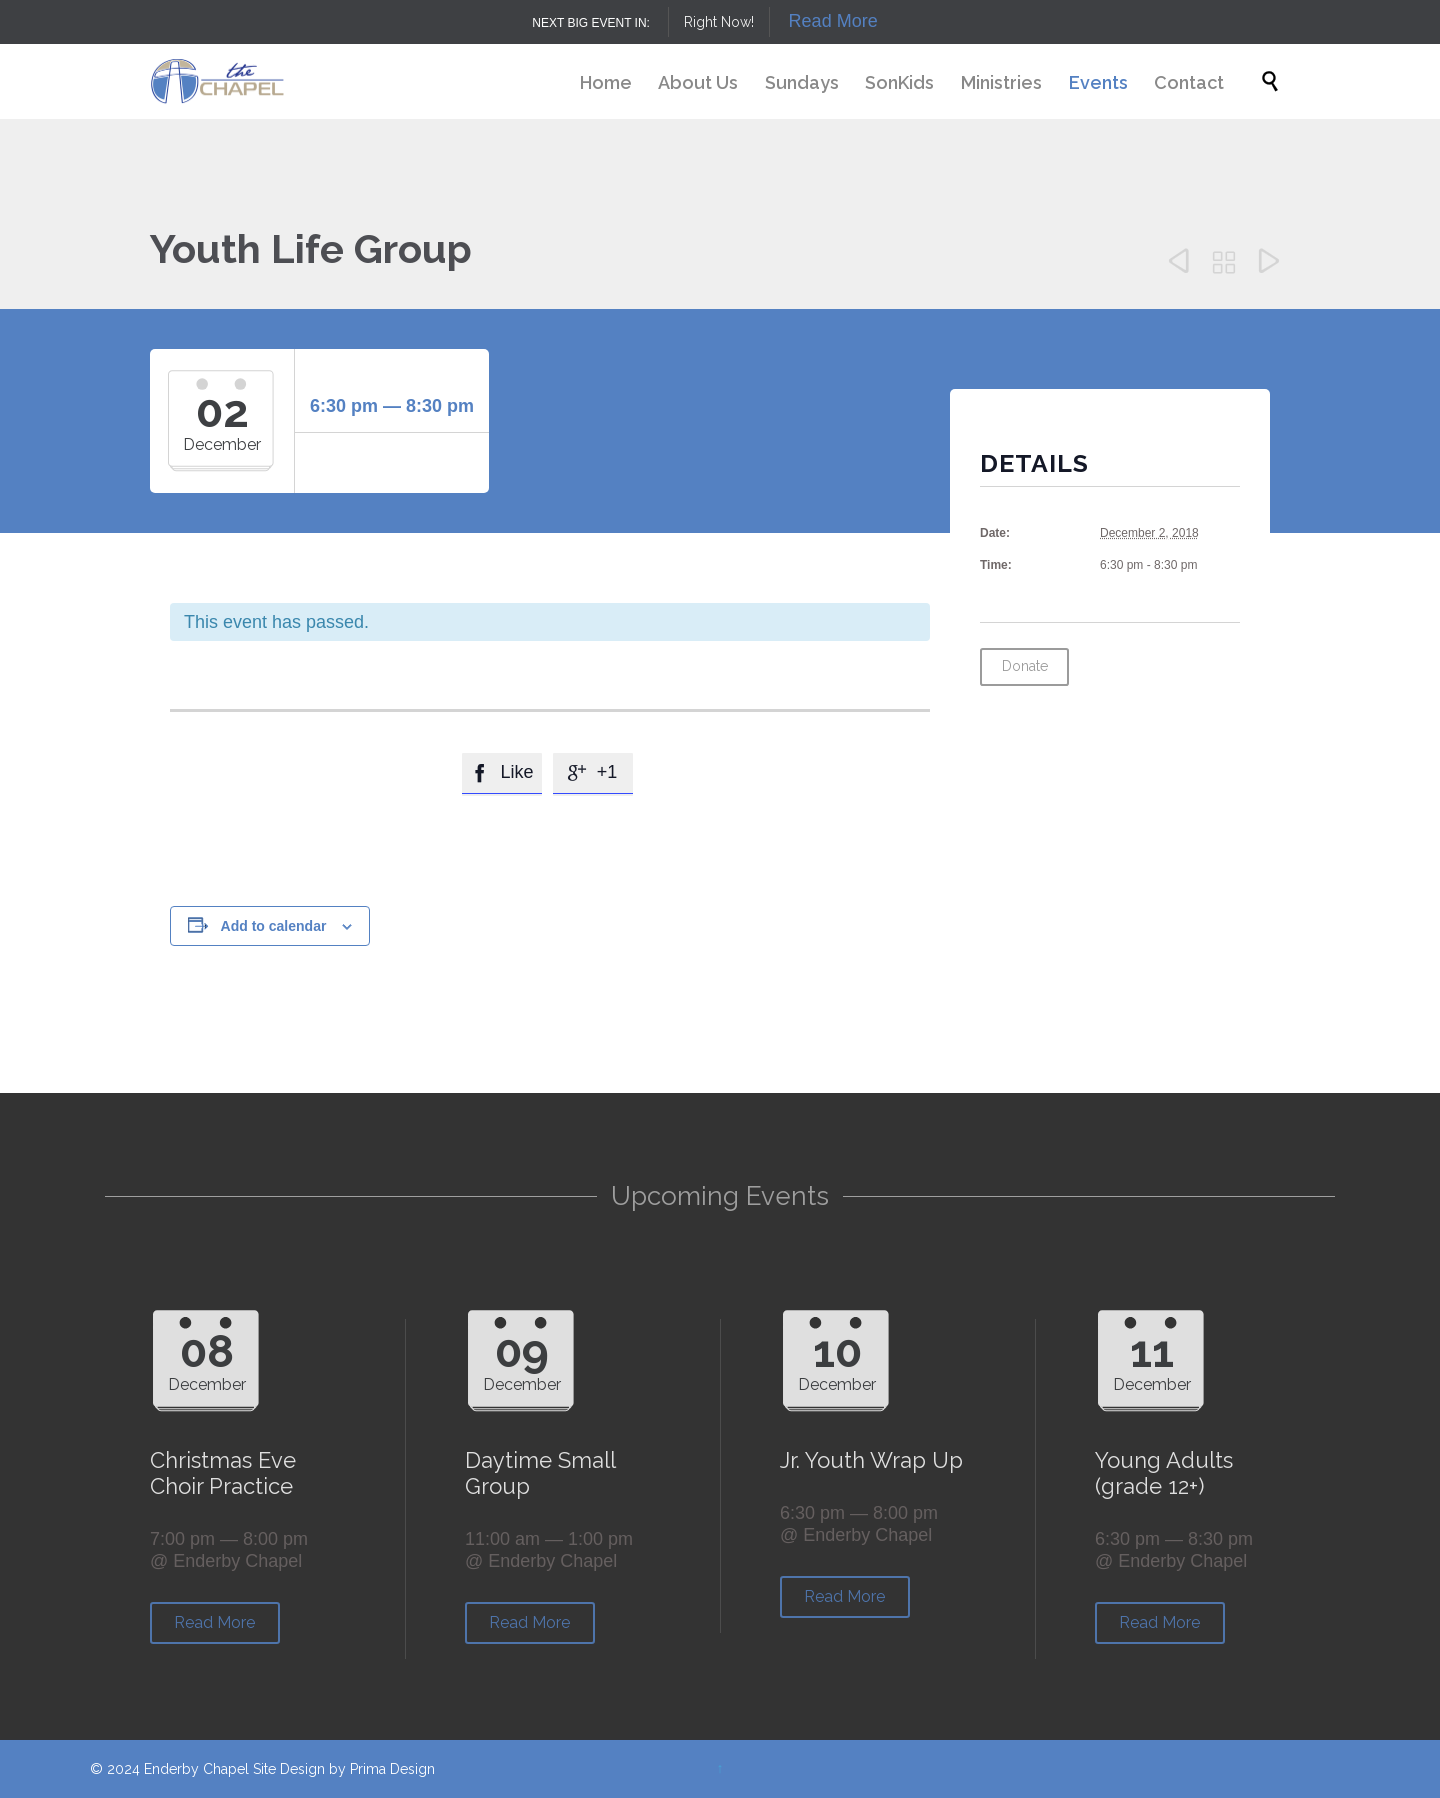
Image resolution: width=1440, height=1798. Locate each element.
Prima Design (392, 1769)
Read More (833, 21)
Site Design (289, 1769)
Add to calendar (274, 926)
